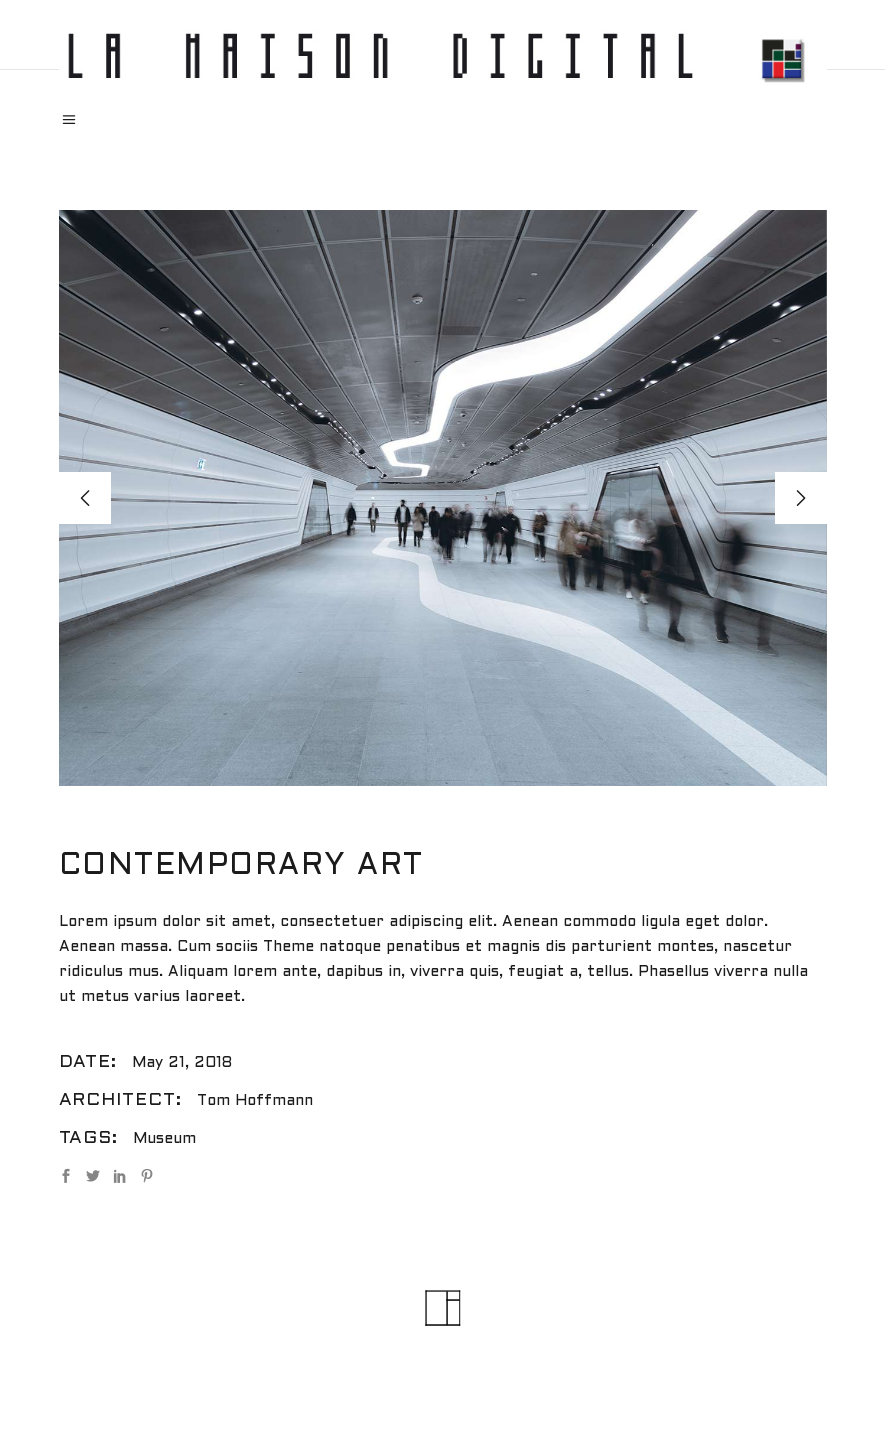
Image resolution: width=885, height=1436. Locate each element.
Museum (164, 1139)
